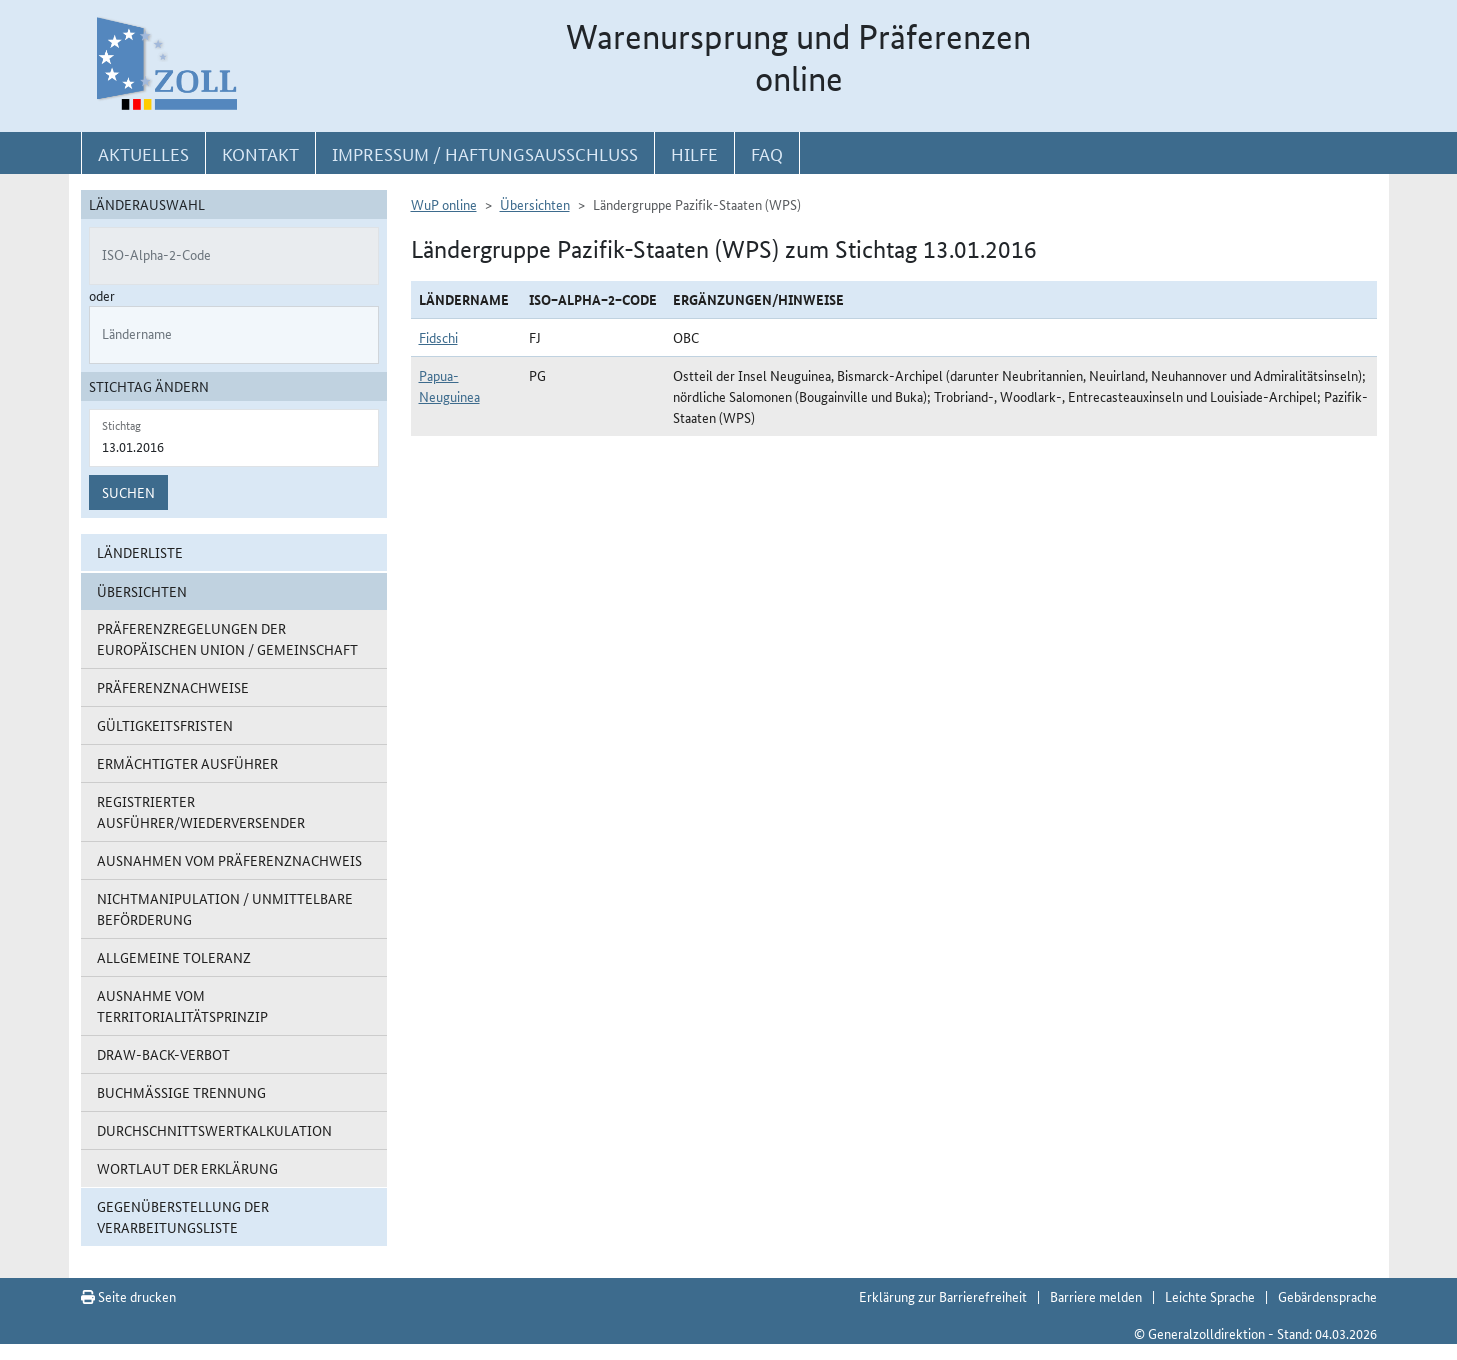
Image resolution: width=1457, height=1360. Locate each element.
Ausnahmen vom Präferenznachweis (229, 860)
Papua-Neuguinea (449, 385)
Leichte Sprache (1210, 1296)
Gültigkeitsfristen (165, 725)
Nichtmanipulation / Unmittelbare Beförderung (225, 908)
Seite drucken (128, 1296)
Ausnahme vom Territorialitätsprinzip (182, 1005)
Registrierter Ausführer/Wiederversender (201, 811)
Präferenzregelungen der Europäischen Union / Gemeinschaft (227, 638)
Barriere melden (1096, 1296)
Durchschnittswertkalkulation (214, 1130)
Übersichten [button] (142, 591)
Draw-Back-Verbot (163, 1054)
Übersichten (535, 204)
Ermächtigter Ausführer (187, 763)
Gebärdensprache (1327, 1296)
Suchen (128, 492)
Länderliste (140, 552)
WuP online (444, 204)
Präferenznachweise (173, 687)
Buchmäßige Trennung (181, 1092)
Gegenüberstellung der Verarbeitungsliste (183, 1216)
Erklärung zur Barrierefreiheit (943, 1296)
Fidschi (438, 337)
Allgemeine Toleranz (174, 957)
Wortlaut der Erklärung (187, 1168)
